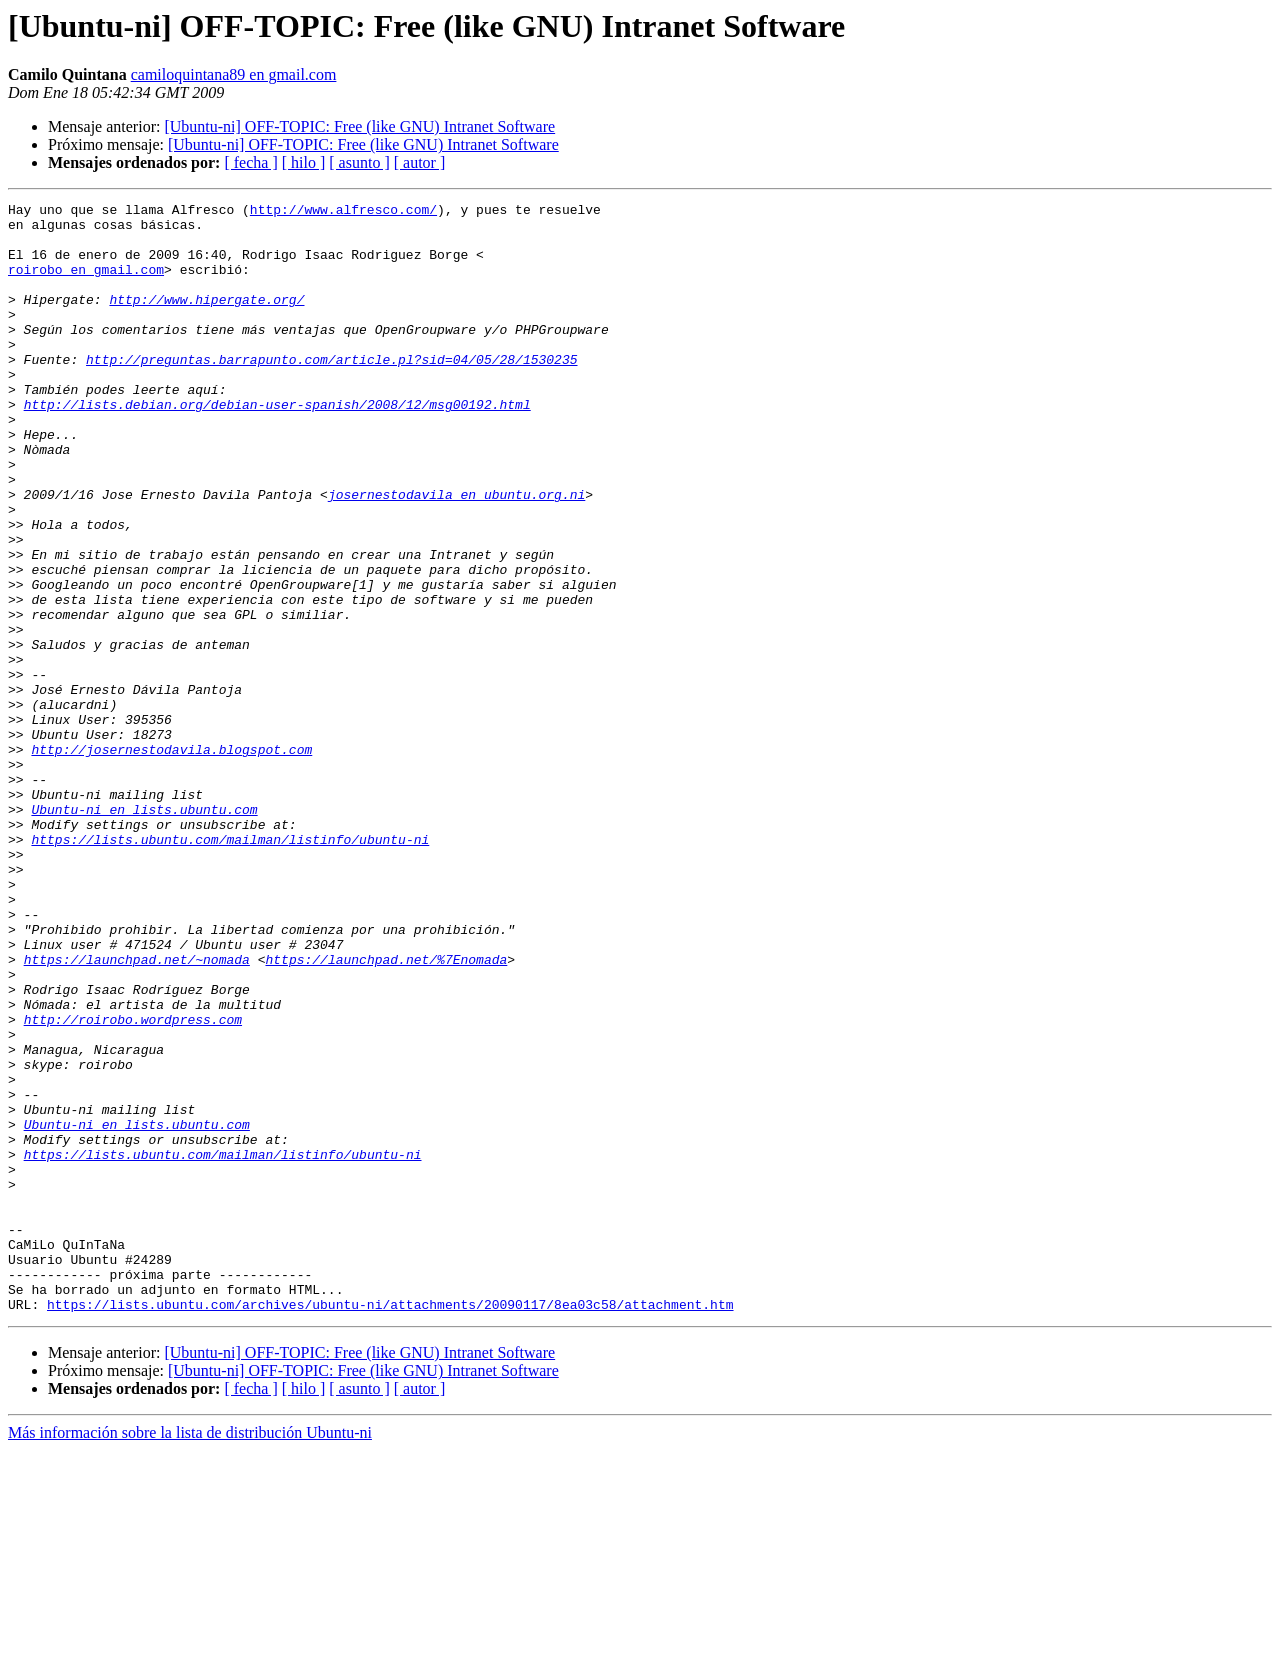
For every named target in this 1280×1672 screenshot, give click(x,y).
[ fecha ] (250, 162)
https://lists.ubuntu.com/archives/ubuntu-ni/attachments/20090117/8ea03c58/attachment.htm (390, 1526)
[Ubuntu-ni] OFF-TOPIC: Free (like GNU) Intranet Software (359, 126)
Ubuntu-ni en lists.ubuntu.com (144, 932)
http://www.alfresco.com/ (343, 212)
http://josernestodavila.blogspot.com (171, 860)
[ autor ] (420, 162)
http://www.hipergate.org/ (206, 320)
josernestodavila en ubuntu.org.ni (456, 554)
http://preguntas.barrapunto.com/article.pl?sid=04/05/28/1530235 (331, 392)
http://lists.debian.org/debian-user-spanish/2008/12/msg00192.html (277, 446)
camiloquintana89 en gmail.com (234, 74)
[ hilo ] (304, 162)
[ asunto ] (359, 162)
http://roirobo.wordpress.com (133, 1184)
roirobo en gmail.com (86, 284)
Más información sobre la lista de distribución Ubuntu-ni (190, 1654)
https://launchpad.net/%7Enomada (386, 1112)
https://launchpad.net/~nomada (137, 1112)
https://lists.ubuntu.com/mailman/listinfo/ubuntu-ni (230, 968)
